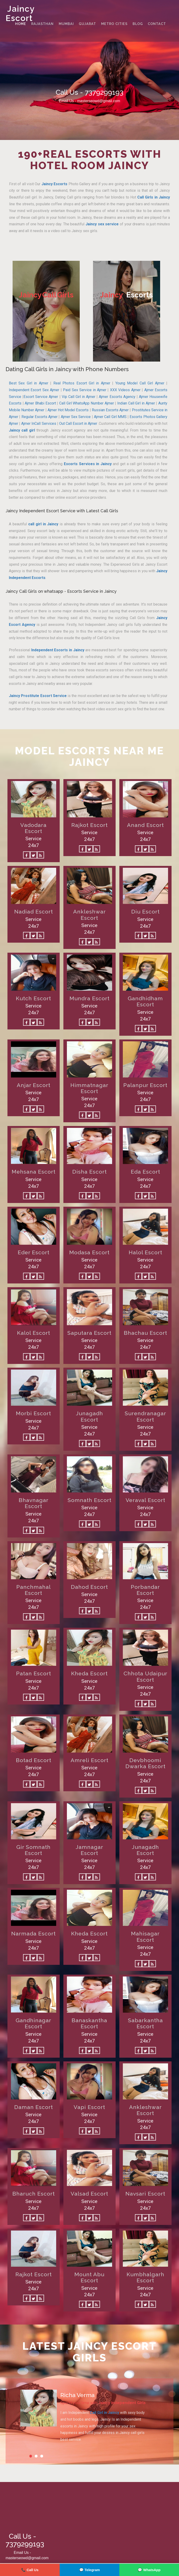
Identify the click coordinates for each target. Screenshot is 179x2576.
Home (20, 24)
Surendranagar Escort (145, 1422)
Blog (138, 24)
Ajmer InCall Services (38, 423)
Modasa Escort (89, 1258)
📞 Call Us (29, 2570)
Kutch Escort (33, 998)
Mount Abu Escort (89, 2283)
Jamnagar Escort (89, 1856)
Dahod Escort (89, 1593)
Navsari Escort (145, 2199)
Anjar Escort (33, 1085)
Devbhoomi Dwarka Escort (145, 1769)
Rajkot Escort (89, 825)
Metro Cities (114, 24)
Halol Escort (145, 1258)
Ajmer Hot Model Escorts (68, 410)
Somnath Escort (89, 1509)
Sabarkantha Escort (145, 2029)
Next (155, 2469)
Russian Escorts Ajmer (110, 410)
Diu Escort (145, 911)
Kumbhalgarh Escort (145, 2283)
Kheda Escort (89, 1679)
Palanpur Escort (145, 1085)
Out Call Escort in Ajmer (78, 423)
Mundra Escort (89, 998)
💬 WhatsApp (149, 2570)
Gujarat (87, 24)
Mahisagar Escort (145, 1942)
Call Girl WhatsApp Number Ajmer (86, 403)
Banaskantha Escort (89, 2029)
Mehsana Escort (33, 1174)
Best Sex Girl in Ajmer (28, 383)
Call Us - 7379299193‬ (89, 92)
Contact (157, 24)
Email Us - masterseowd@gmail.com (89, 101)
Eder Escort (33, 1258)
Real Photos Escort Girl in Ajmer (82, 383)
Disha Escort (89, 1171)
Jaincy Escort (20, 13)
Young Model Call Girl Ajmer (140, 383)
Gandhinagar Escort (33, 2029)
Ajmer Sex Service (76, 417)
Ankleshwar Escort (89, 914)
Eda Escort (145, 1171)
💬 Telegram (89, 2570)
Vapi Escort (89, 2113)
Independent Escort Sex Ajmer (35, 390)
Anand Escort (145, 825)
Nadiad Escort (33, 911)
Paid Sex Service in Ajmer (84, 390)
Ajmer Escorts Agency (117, 396)
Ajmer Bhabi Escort (40, 403)
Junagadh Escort (89, 1422)
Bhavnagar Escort (33, 1509)
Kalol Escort (34, 1338)
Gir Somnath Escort (33, 1856)
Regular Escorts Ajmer (39, 417)
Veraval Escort (145, 1506)
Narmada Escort (33, 1942)
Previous (86, 2469)
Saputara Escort (89, 1338)
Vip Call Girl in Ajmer (79, 396)
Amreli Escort (89, 1766)
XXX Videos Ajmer (125, 390)
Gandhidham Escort (145, 1001)
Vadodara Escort (33, 828)
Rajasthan (42, 24)
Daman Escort (33, 2113)
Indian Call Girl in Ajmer (136, 403)
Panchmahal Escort (33, 1596)
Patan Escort (34, 1679)
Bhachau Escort (145, 1338)
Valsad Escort (89, 2199)
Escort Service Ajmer (41, 396)
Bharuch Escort (33, 2199)
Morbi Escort (33, 1419)
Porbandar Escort (145, 1596)
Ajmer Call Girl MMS (110, 417)
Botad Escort (33, 1766)
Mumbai (66, 24)
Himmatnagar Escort (89, 1088)
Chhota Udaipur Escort (145, 1682)
